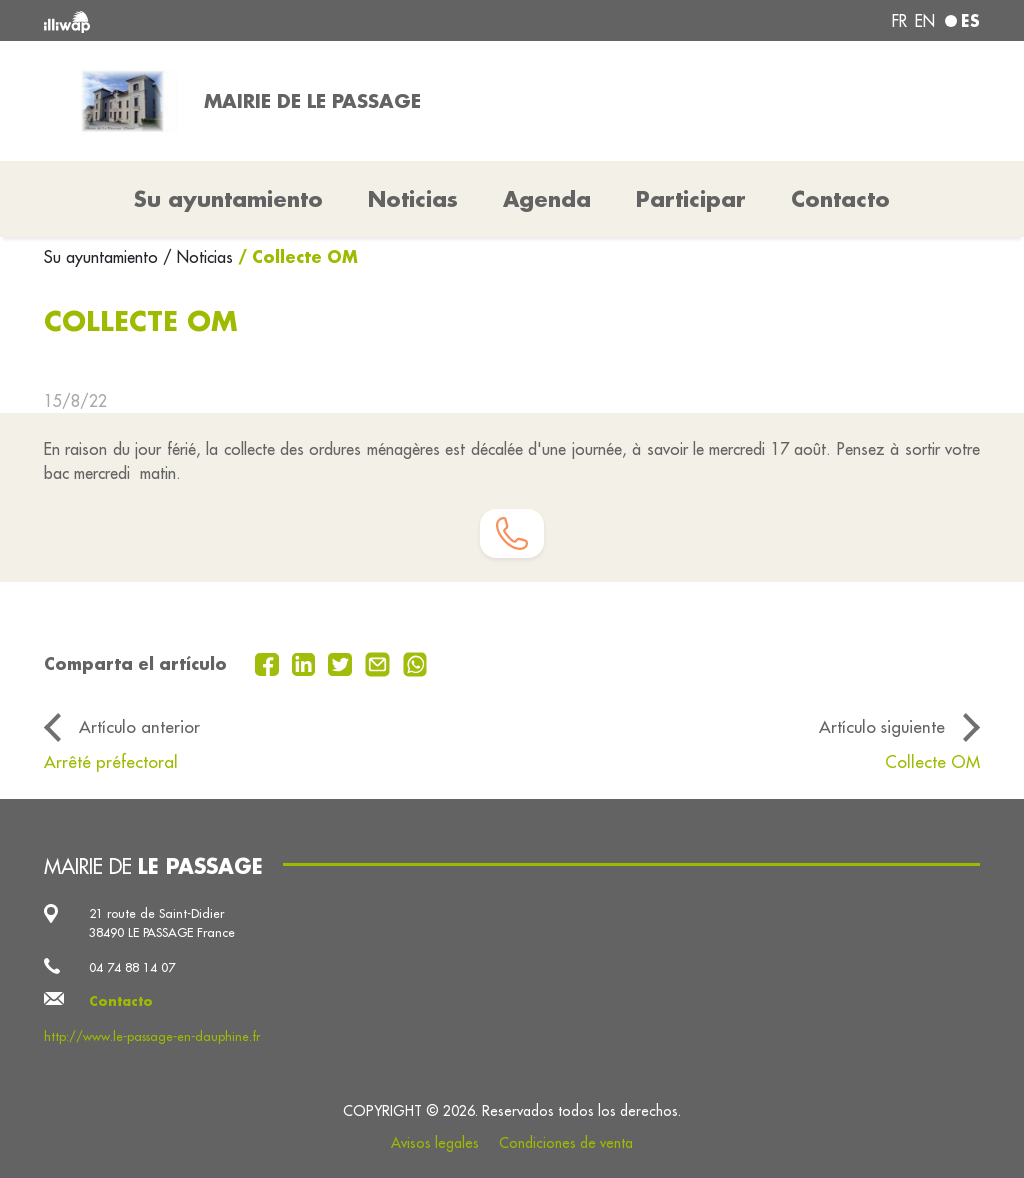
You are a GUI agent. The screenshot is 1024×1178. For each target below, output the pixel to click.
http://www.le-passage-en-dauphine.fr (152, 1036)
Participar (691, 199)
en (925, 21)
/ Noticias (198, 257)
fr (899, 21)
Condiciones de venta (566, 1143)
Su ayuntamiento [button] (228, 199)
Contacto (840, 199)
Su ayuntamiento (103, 257)
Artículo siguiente (882, 726)
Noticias (413, 199)
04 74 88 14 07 (132, 967)
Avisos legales (435, 1143)
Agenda (547, 199)
